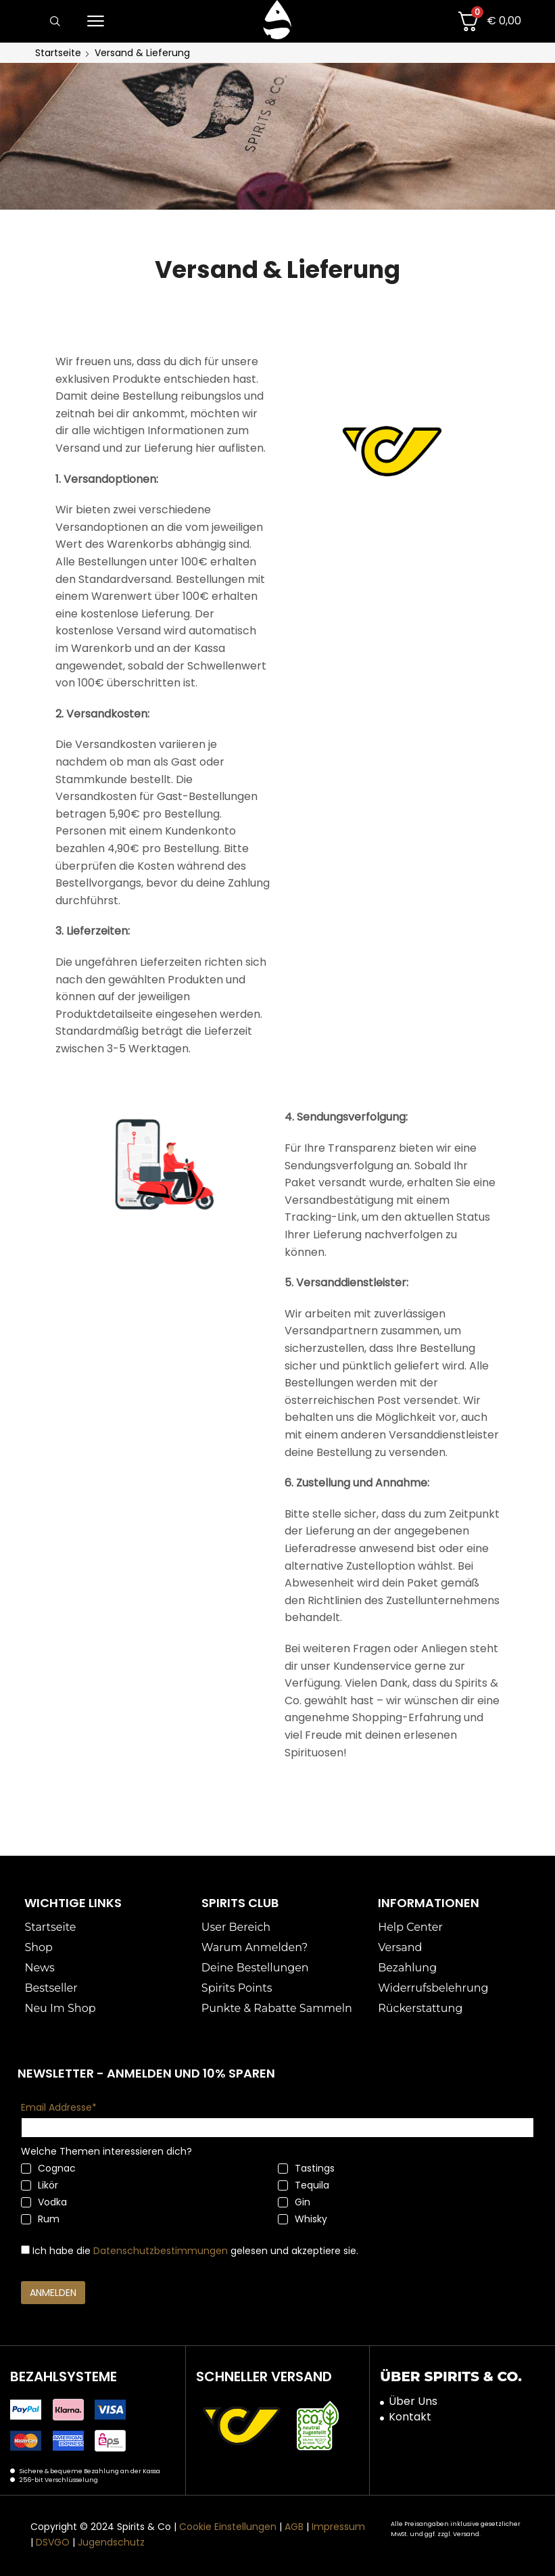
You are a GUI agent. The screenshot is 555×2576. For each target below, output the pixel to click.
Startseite (58, 53)
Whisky (302, 2219)
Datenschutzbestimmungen (160, 2250)
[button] (55, 21)
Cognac (48, 2168)
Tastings (306, 2168)
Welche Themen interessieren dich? (106, 2151)
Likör (39, 2185)
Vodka (44, 2202)
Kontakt (410, 2417)
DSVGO (53, 2542)
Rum (40, 2219)
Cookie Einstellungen (227, 2526)
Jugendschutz (111, 2542)
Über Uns (413, 2401)
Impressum (338, 2526)
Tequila (303, 2185)
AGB (294, 2526)
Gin (294, 2202)
